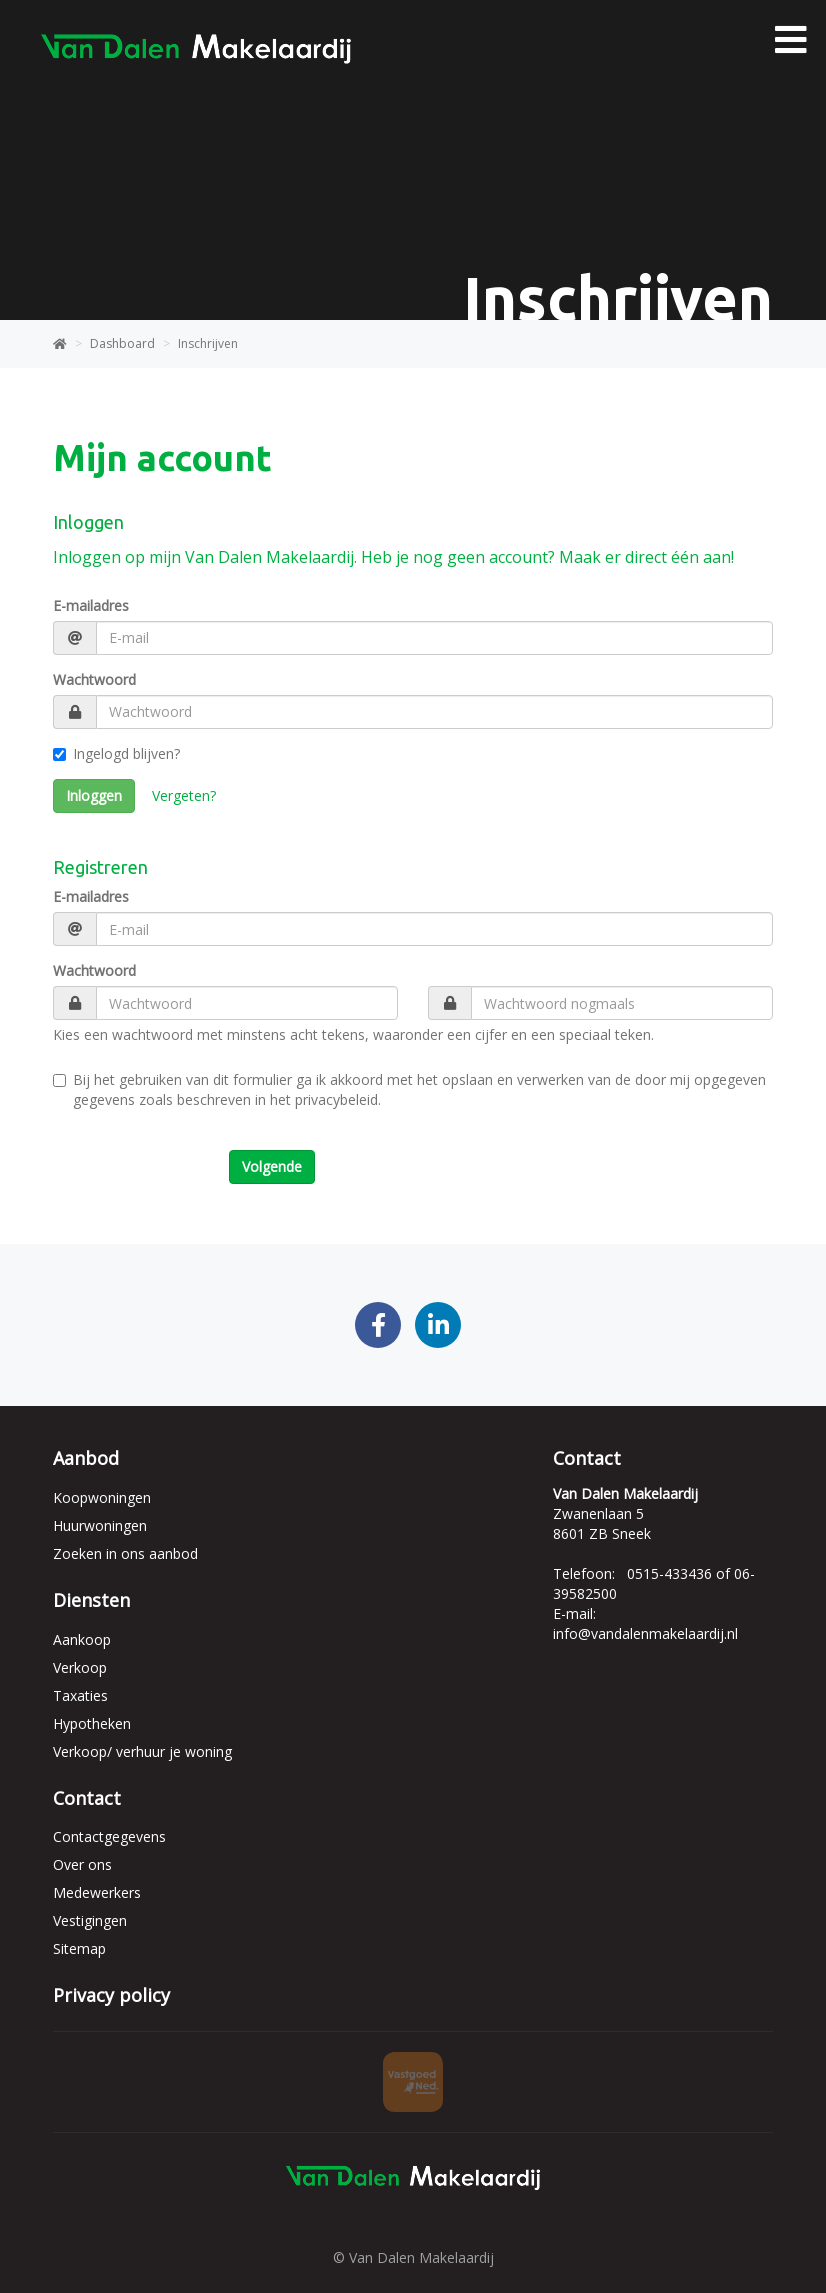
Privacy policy (111, 1995)
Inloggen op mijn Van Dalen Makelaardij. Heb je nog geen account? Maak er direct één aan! (393, 557)
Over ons (82, 1864)
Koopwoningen (102, 1497)
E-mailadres (91, 605)
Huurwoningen (100, 1525)
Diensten (91, 1600)
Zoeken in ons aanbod (125, 1553)
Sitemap (79, 1948)
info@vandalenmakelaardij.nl (645, 1633)
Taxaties (80, 1695)
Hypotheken (92, 1723)
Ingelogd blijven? (116, 753)
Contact (87, 1798)
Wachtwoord (94, 679)
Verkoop (80, 1667)
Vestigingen (90, 1920)
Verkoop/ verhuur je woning (142, 1751)
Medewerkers (97, 1892)
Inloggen (94, 795)
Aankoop (82, 1639)
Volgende (272, 1166)
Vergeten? (184, 795)
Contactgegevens (109, 1836)
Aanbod (86, 1458)
